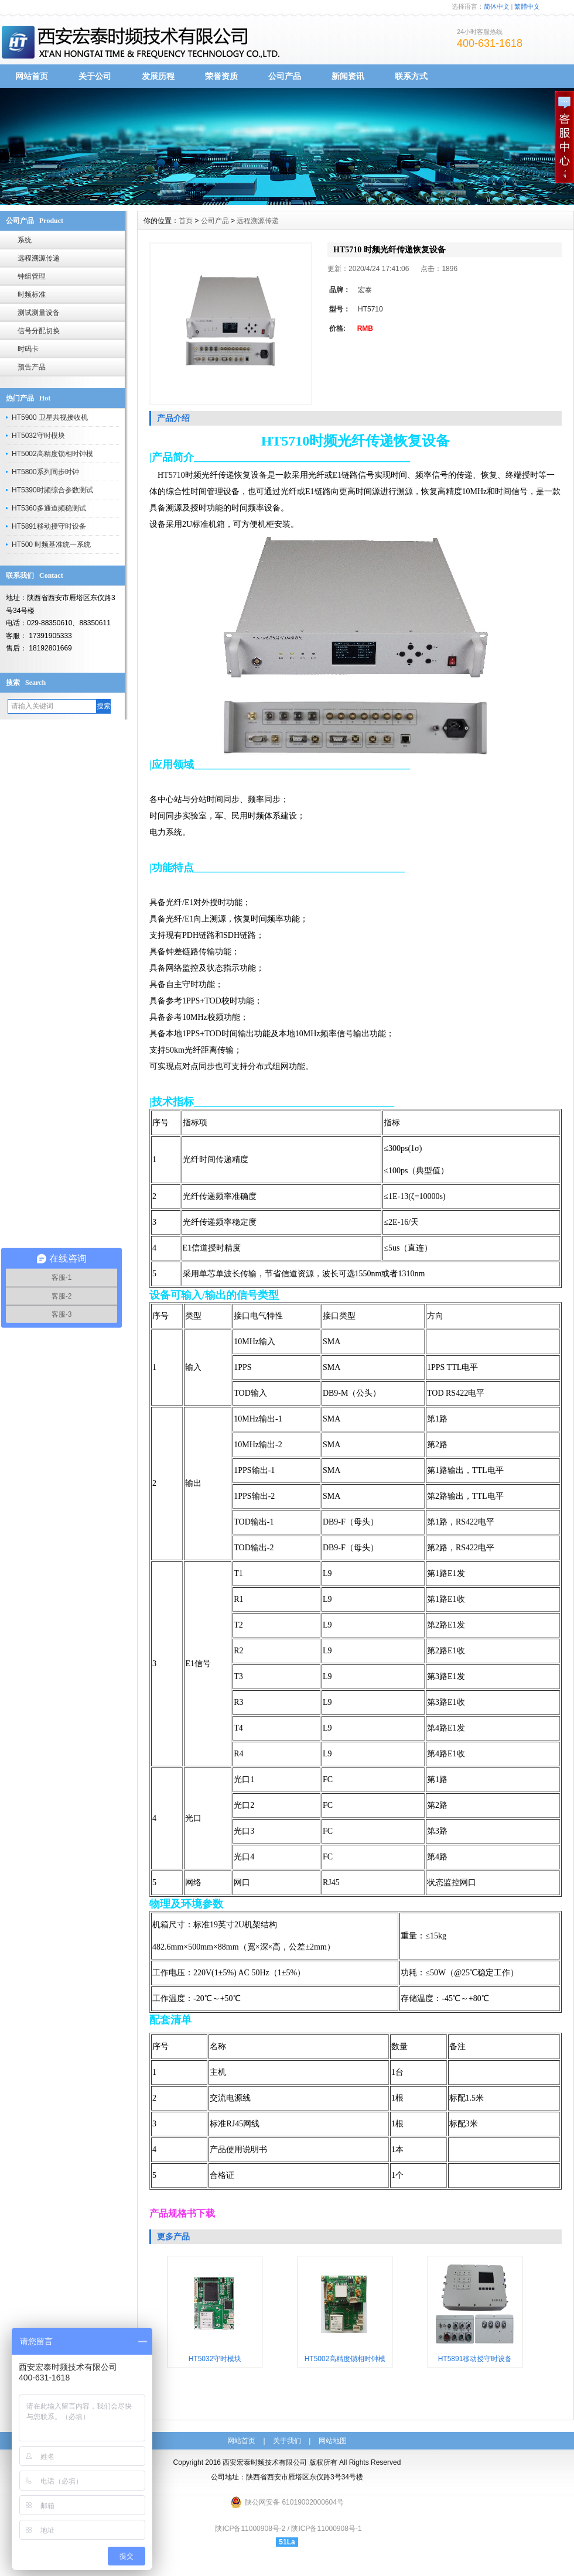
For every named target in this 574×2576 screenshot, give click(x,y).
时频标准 (32, 294)
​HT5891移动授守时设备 (49, 526)
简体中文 (497, 6)
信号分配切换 (39, 331)
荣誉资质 (221, 76)
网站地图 (333, 2441)
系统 (25, 240)
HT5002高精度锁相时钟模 (52, 454)
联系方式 (411, 76)
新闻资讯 (348, 76)
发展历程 (158, 76)
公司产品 (284, 76)
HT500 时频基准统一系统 (51, 544)
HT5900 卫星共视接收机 (50, 417)
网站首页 (31, 76)
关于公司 (94, 76)
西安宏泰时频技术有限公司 (265, 2462)
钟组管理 (32, 276)
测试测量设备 (39, 313)
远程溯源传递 (39, 258)
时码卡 (28, 349)
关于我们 (287, 2441)
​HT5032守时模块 (38, 435)
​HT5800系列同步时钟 (45, 472)
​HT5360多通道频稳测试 (49, 508)
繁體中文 (527, 6)
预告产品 (32, 367)
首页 (186, 221)
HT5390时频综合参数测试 (52, 490)
